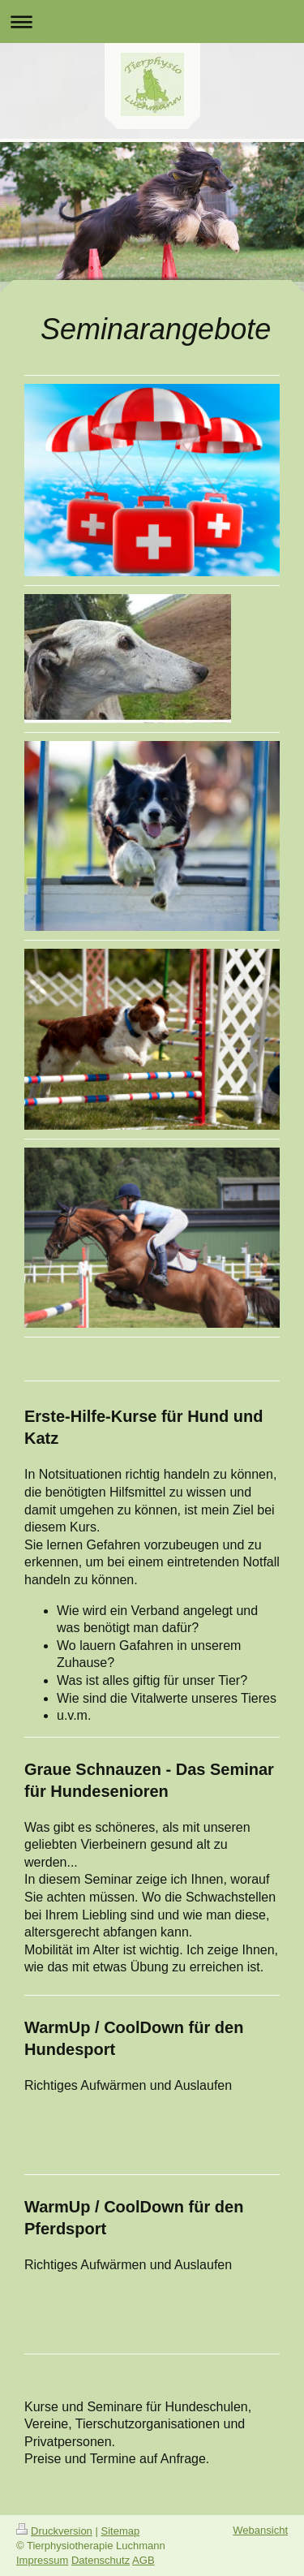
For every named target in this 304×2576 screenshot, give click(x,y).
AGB (143, 2560)
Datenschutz (100, 2560)
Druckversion (54, 2531)
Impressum (42, 2560)
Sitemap (120, 2531)
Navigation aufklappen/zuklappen (152, 21)
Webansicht (260, 2530)
